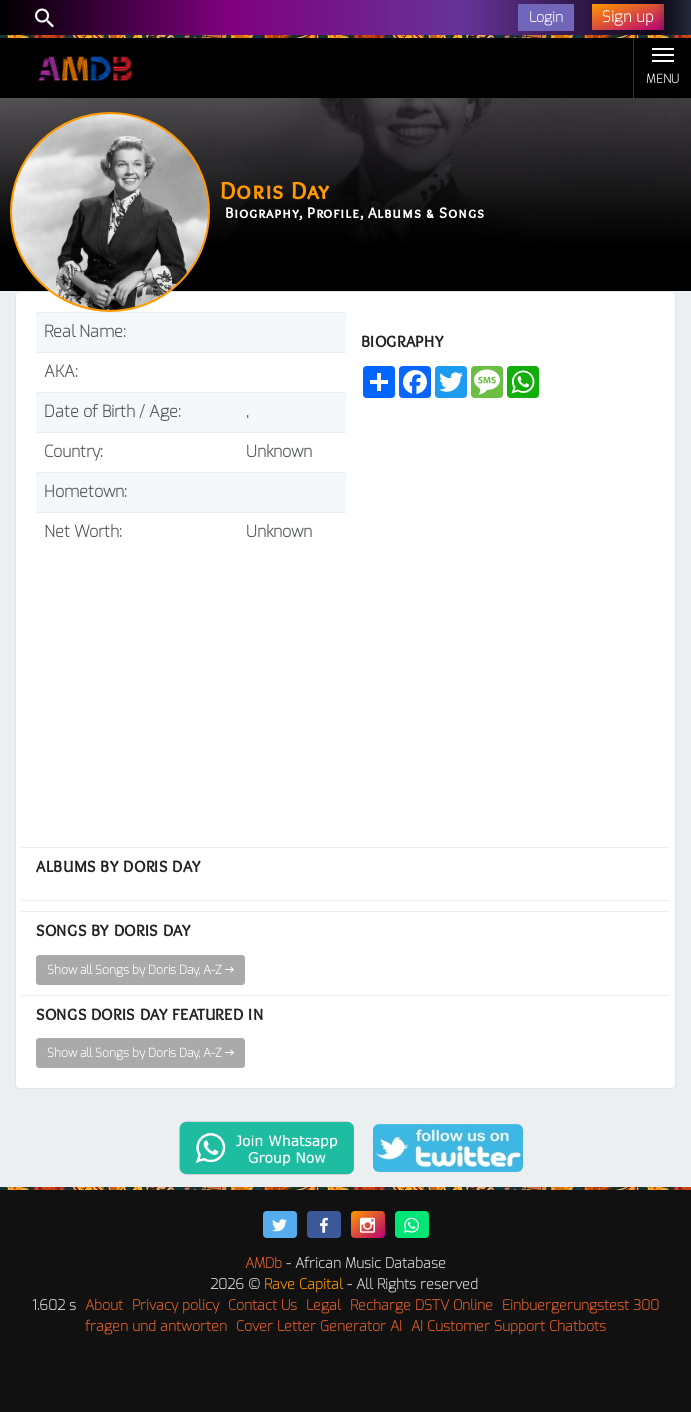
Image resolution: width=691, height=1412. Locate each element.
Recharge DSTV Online (421, 1305)
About (104, 1305)
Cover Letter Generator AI (319, 1326)
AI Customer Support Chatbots (508, 1326)
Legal (323, 1305)
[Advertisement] (191, 687)
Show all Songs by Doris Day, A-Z (140, 970)
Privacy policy (175, 1305)
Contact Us (262, 1305)
